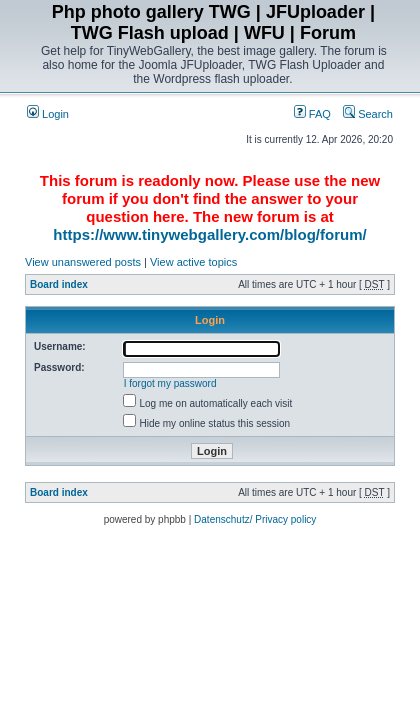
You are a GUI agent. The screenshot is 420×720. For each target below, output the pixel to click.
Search (368, 114)
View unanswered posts (83, 262)
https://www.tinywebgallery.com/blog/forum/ (209, 234)
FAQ (312, 114)
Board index (59, 284)
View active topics (193, 262)
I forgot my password (170, 383)
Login (48, 114)
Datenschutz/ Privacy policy (255, 519)
